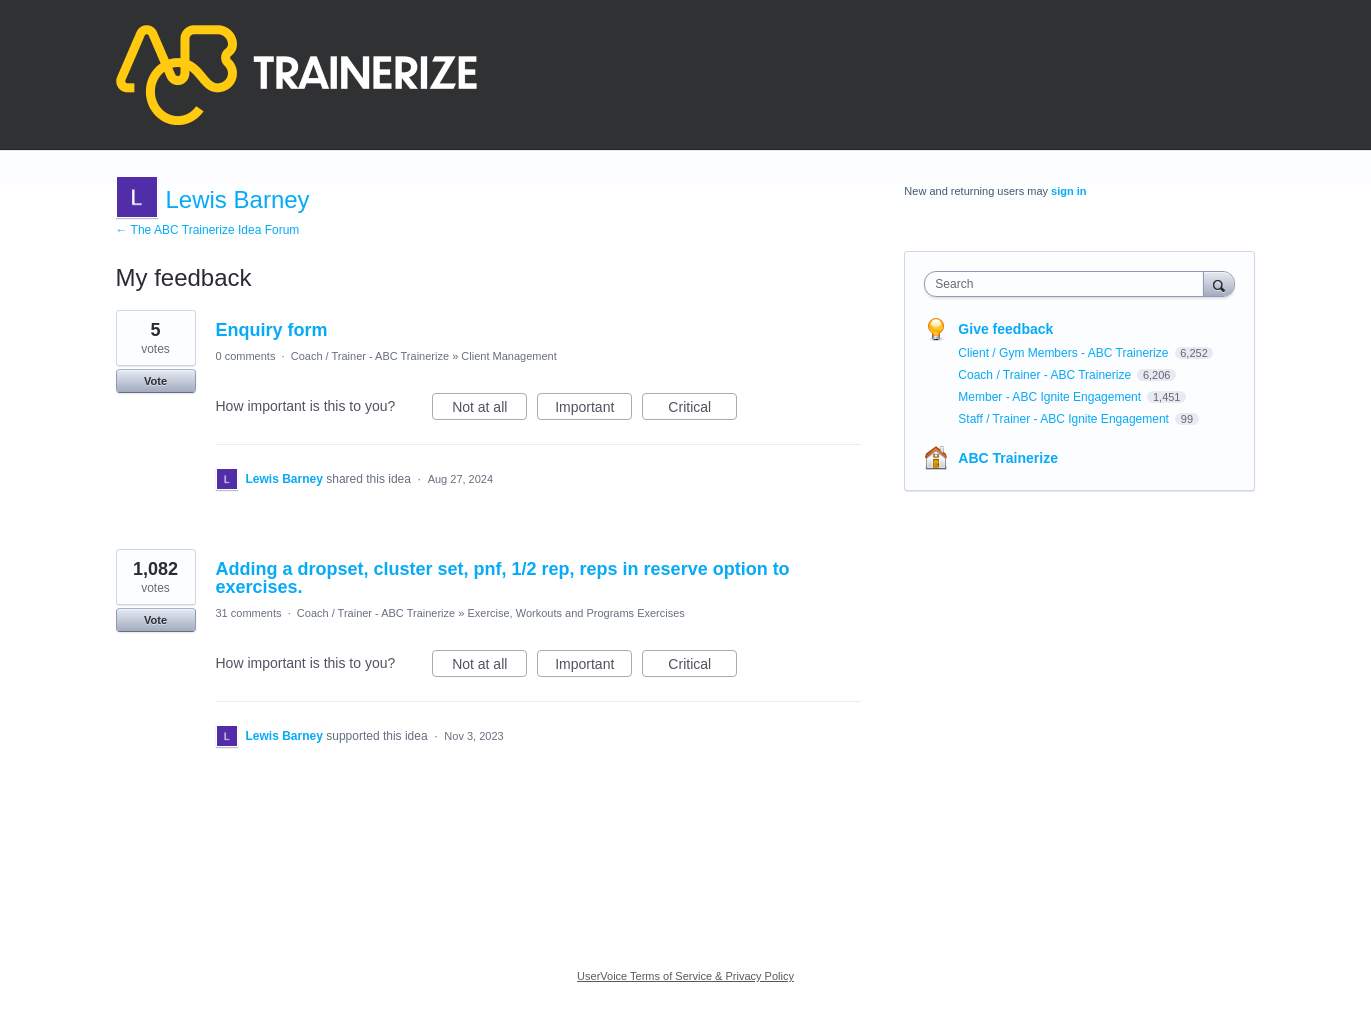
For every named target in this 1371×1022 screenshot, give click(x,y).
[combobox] (1068, 284)
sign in (1068, 191)
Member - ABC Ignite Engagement (1051, 397)
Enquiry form (272, 330)
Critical (702, 410)
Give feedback (1005, 329)
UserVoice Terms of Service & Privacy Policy (685, 976)
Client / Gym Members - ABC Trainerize (1064, 353)
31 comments (249, 613)
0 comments (246, 356)
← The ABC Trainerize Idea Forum (208, 230)
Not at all (489, 410)
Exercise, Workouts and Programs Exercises (575, 613)
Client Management (508, 356)
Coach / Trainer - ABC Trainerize (370, 356)
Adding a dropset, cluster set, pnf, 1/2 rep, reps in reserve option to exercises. (503, 578)
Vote (155, 381)
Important (593, 410)
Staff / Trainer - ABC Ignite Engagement (1065, 419)
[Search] (1219, 283)
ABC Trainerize (1008, 458)
